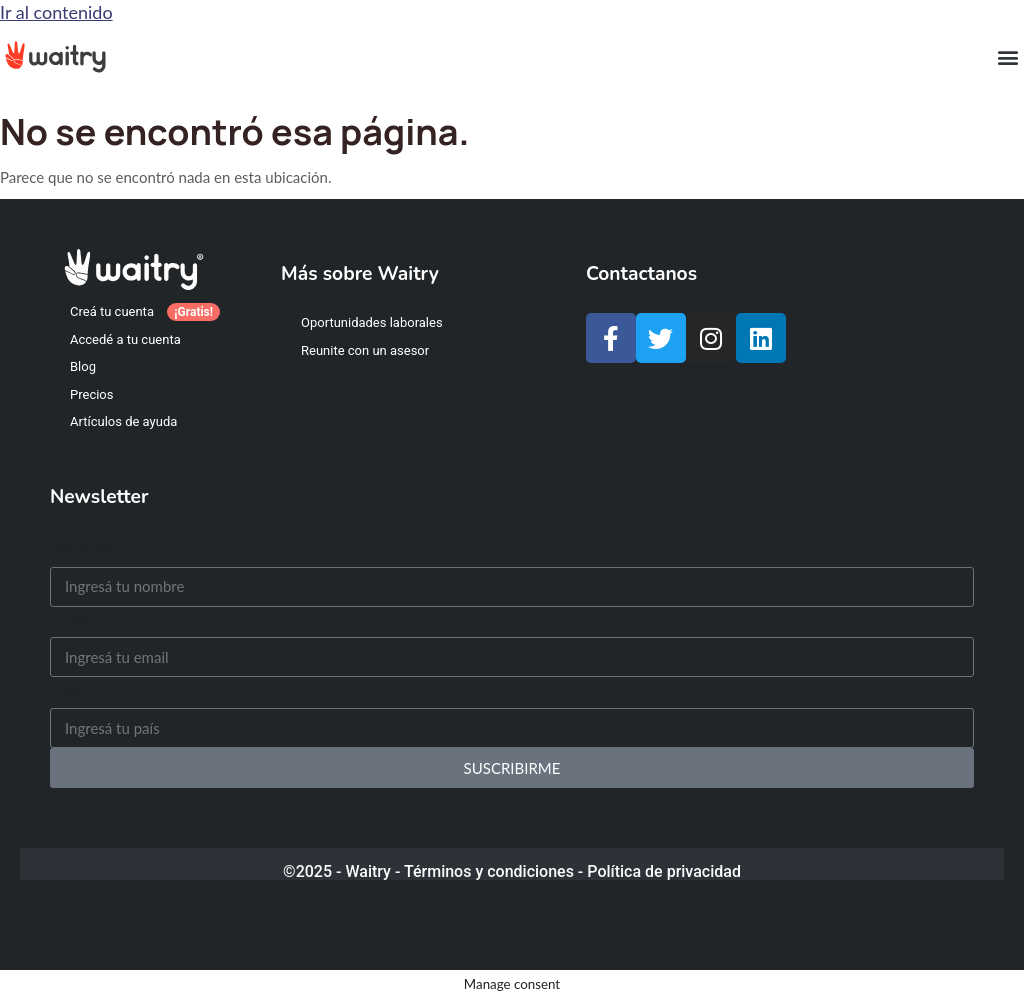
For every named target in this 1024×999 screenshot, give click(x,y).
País (66, 689)
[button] (1007, 56)
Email (71, 619)
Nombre (82, 548)
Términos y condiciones (489, 871)
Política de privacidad (664, 871)
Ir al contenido (56, 12)
